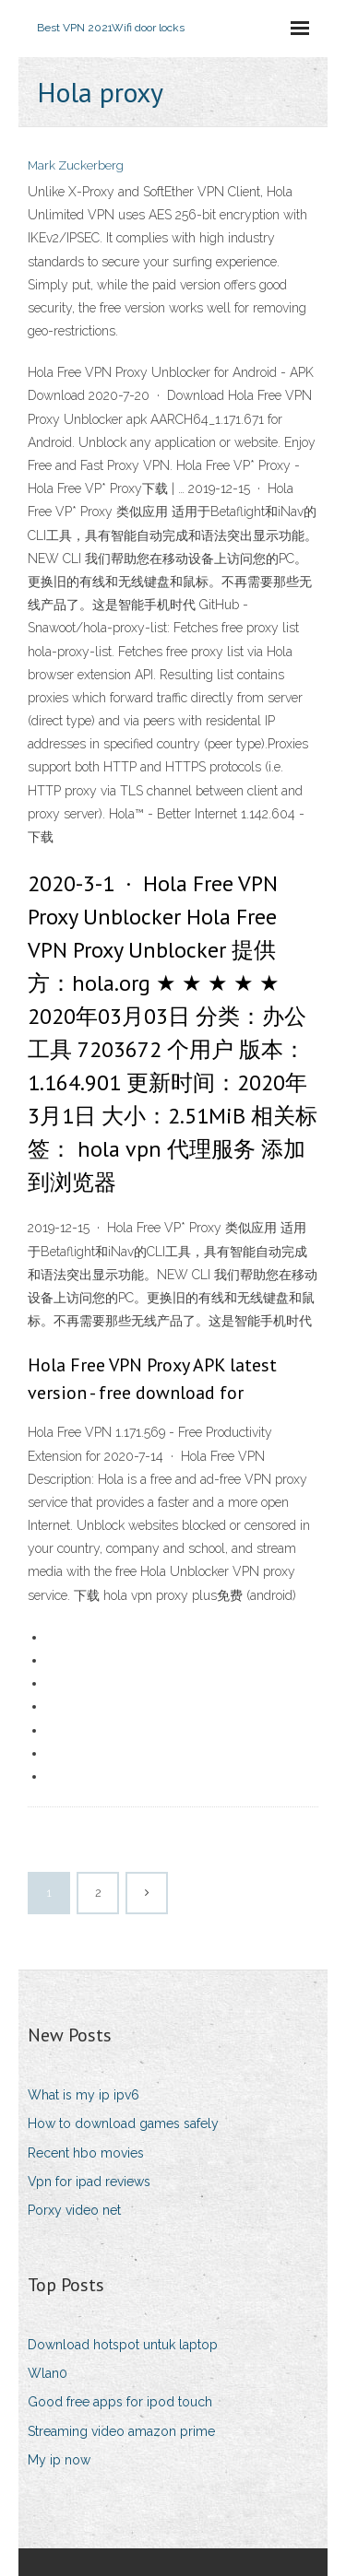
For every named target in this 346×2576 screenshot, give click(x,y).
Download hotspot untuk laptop (123, 2344)
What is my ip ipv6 (83, 2095)
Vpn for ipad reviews (89, 2181)
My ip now (59, 2459)
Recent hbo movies (86, 2153)
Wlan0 (47, 2373)
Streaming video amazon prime (121, 2431)
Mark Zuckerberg (76, 165)
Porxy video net (74, 2210)
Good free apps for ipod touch (120, 2401)
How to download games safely (123, 2123)
